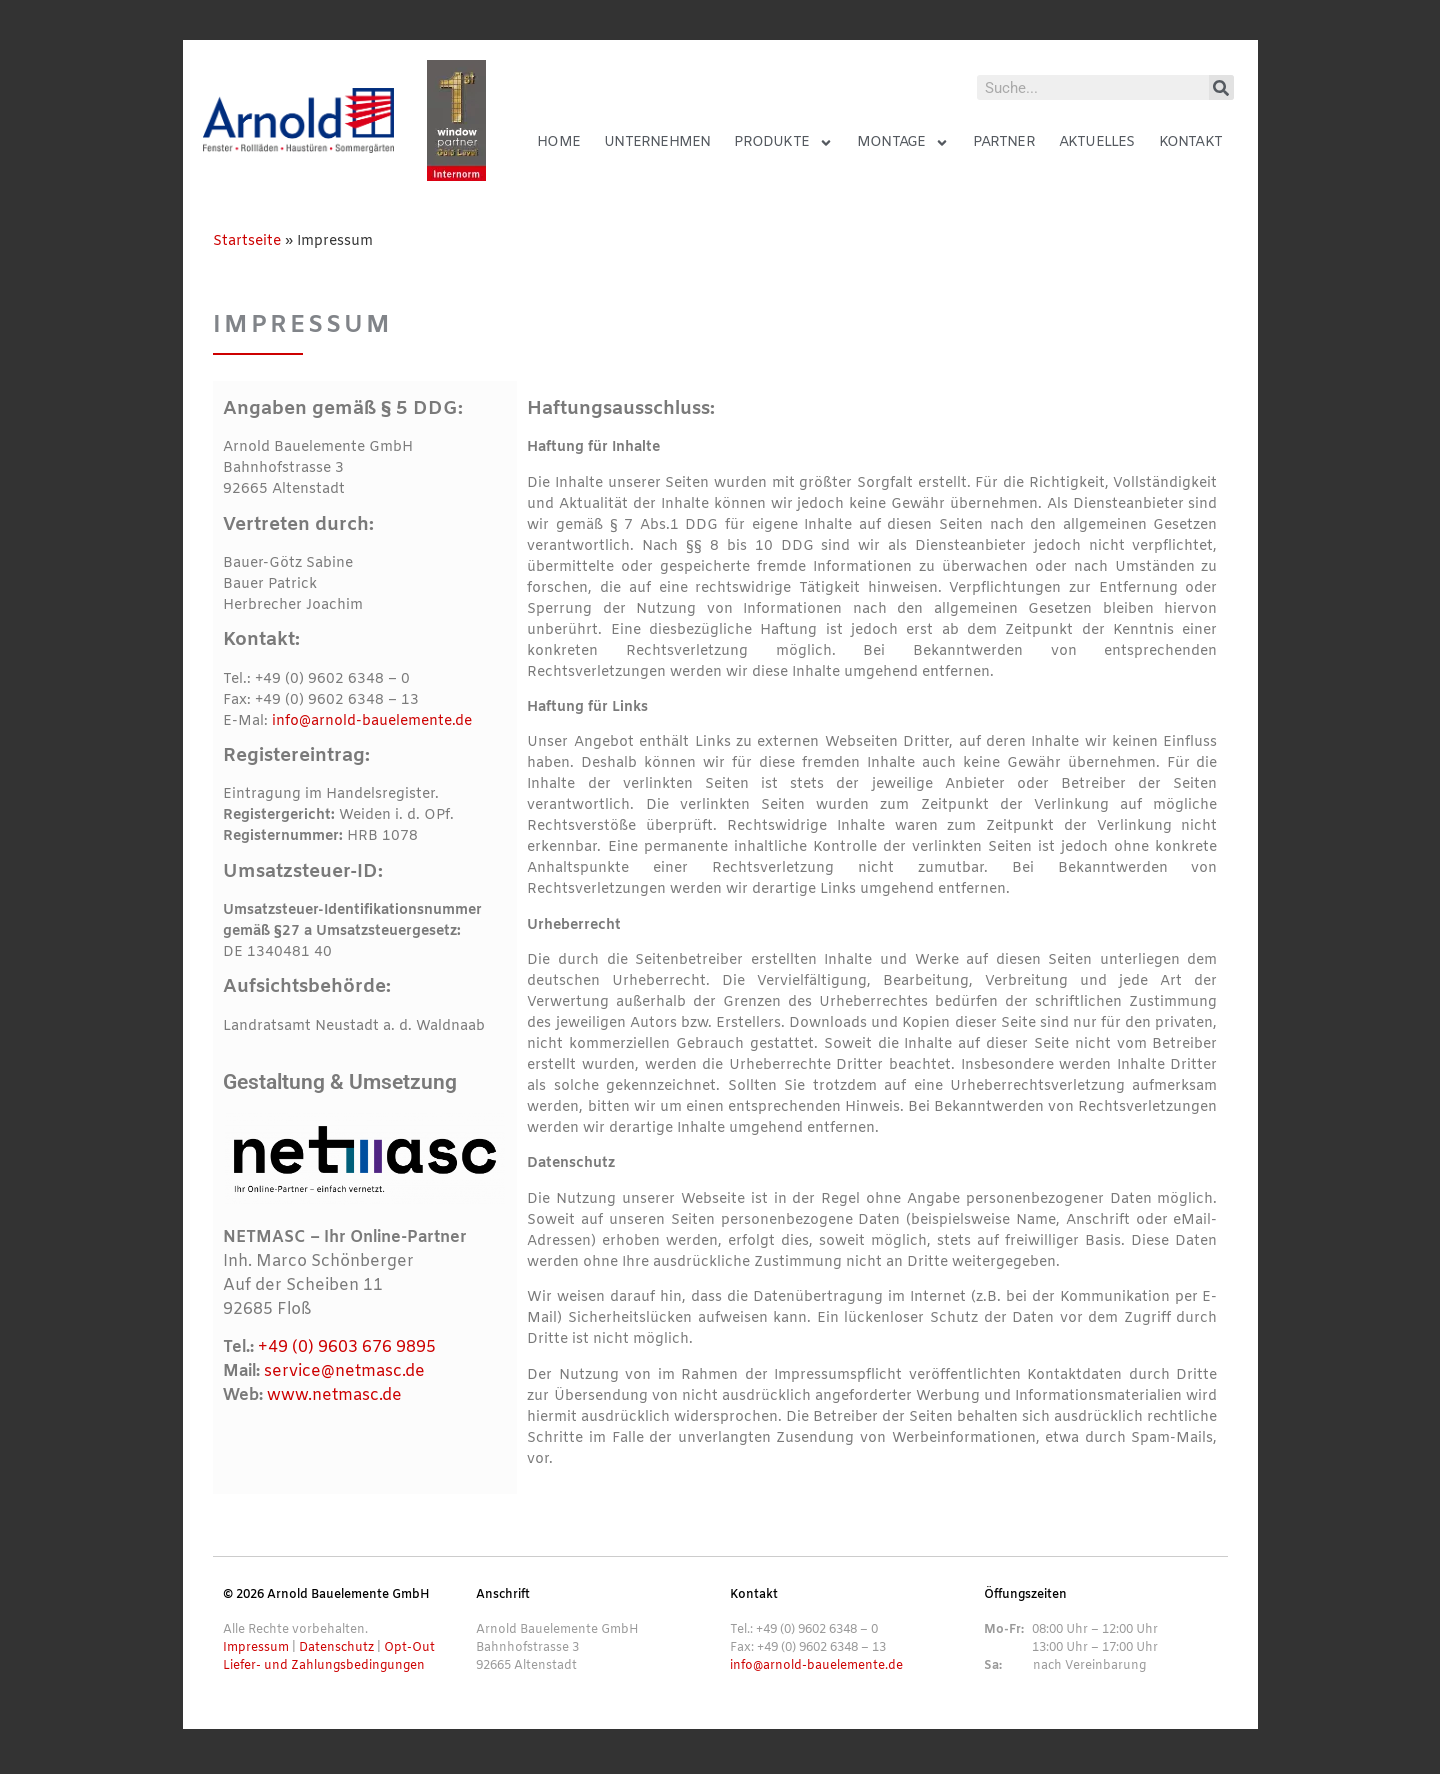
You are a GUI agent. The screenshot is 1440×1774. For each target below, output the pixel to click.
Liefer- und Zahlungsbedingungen (324, 1666)
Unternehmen (657, 142)
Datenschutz (336, 1648)
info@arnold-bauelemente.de (372, 721)
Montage (903, 143)
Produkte (783, 143)
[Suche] (1221, 87)
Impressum (256, 1648)
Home (558, 142)
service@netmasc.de (344, 1371)
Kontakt (1190, 142)
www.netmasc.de (334, 1395)
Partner (1003, 142)
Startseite (247, 241)
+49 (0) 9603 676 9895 (347, 1347)
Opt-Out (409, 1648)
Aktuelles (1097, 142)
